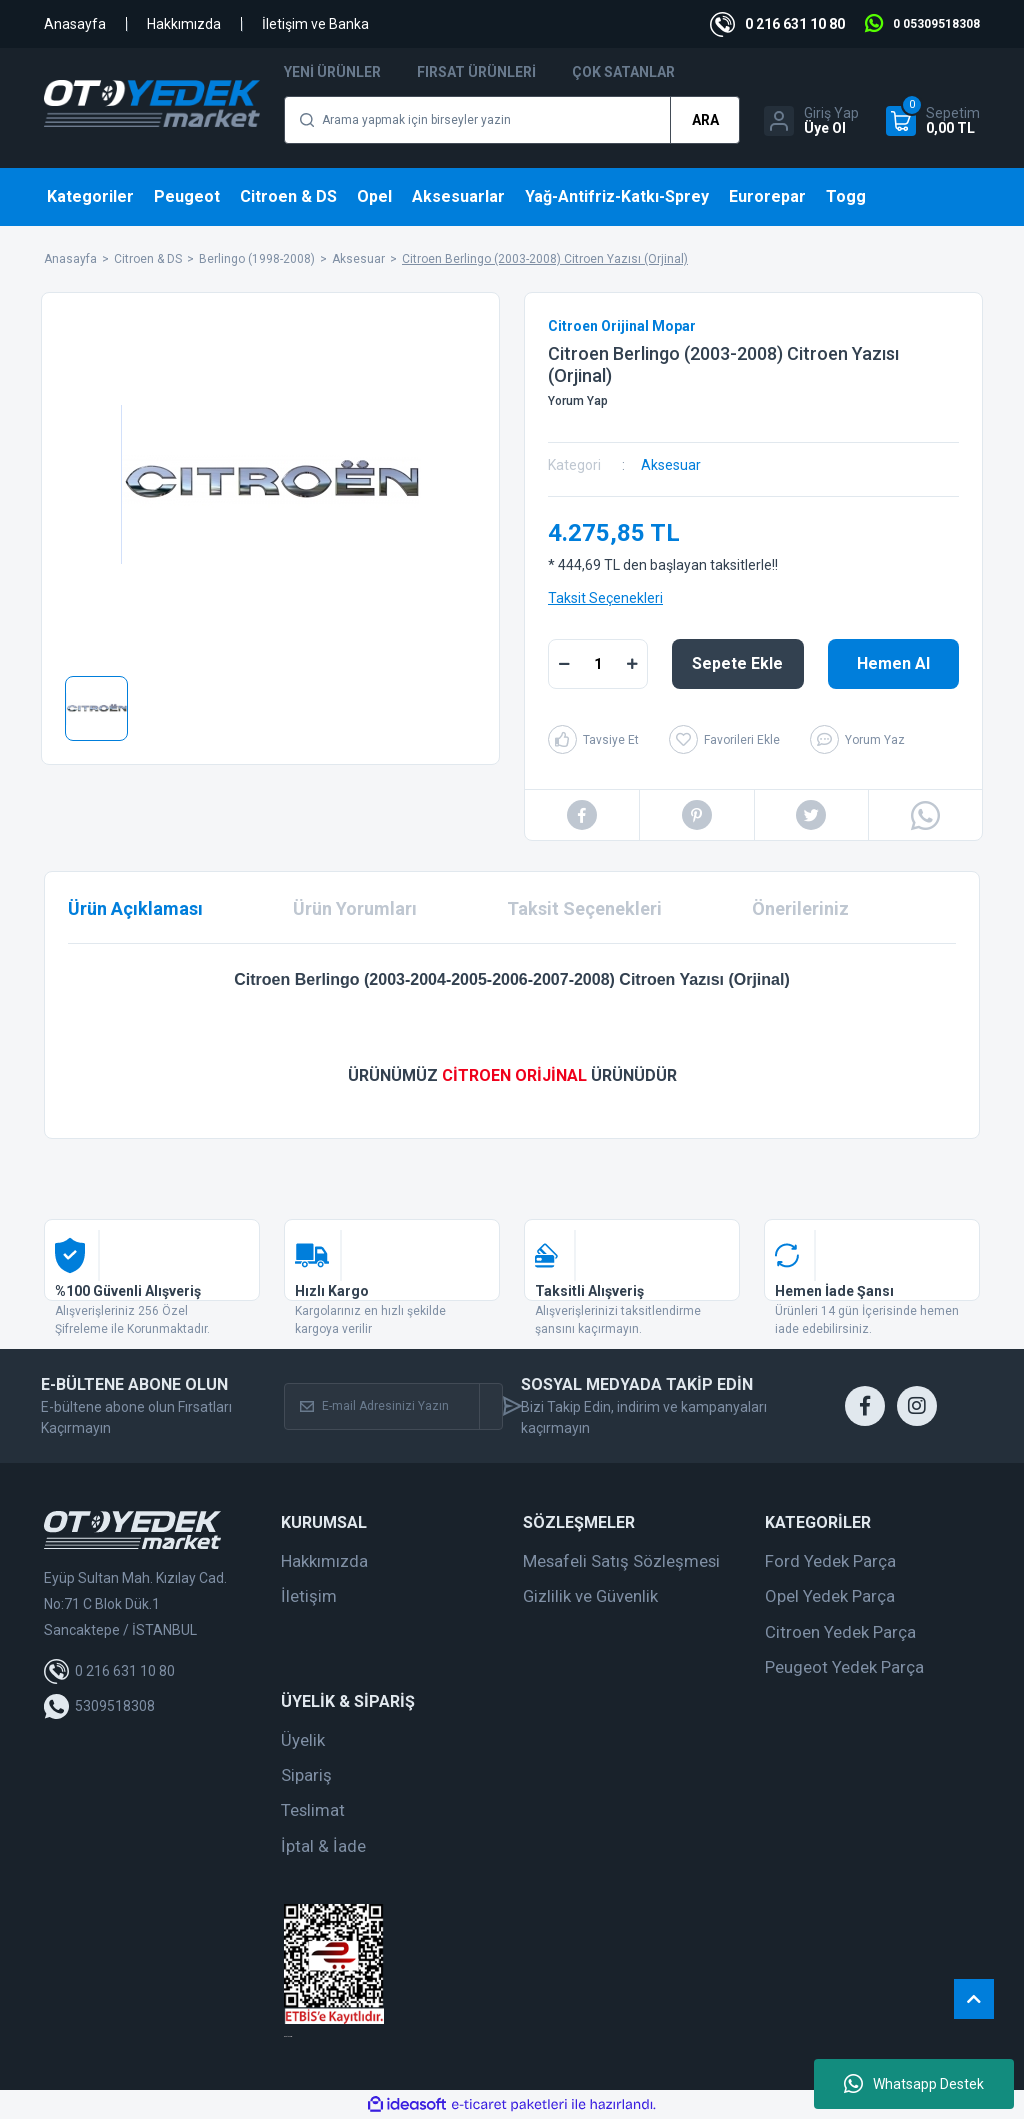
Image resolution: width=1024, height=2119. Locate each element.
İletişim (309, 1596)
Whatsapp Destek (914, 2084)
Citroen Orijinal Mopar (622, 326)
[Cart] (933, 121)
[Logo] (152, 103)
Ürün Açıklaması (135, 908)
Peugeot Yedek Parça (844, 1667)
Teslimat (313, 1810)
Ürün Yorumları (355, 908)
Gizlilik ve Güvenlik (590, 1596)
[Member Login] (811, 121)
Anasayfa (75, 24)
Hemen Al (893, 663)
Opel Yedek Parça (830, 1596)
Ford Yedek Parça (830, 1561)
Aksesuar (671, 465)
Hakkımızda (184, 24)
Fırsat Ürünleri (476, 72)
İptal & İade (323, 1846)
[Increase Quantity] (632, 664)
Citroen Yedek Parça (840, 1632)
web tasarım (288, 2036)
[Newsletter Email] (382, 1406)
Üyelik (303, 1740)
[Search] (512, 120)
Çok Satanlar (623, 72)
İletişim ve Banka (315, 24)
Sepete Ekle (737, 663)
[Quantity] (598, 664)
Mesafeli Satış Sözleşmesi (621, 1561)
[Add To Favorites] (724, 739)
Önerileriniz (800, 908)
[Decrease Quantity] (564, 664)
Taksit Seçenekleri (605, 598)
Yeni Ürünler (332, 72)
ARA (705, 120)
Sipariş (306, 1775)
